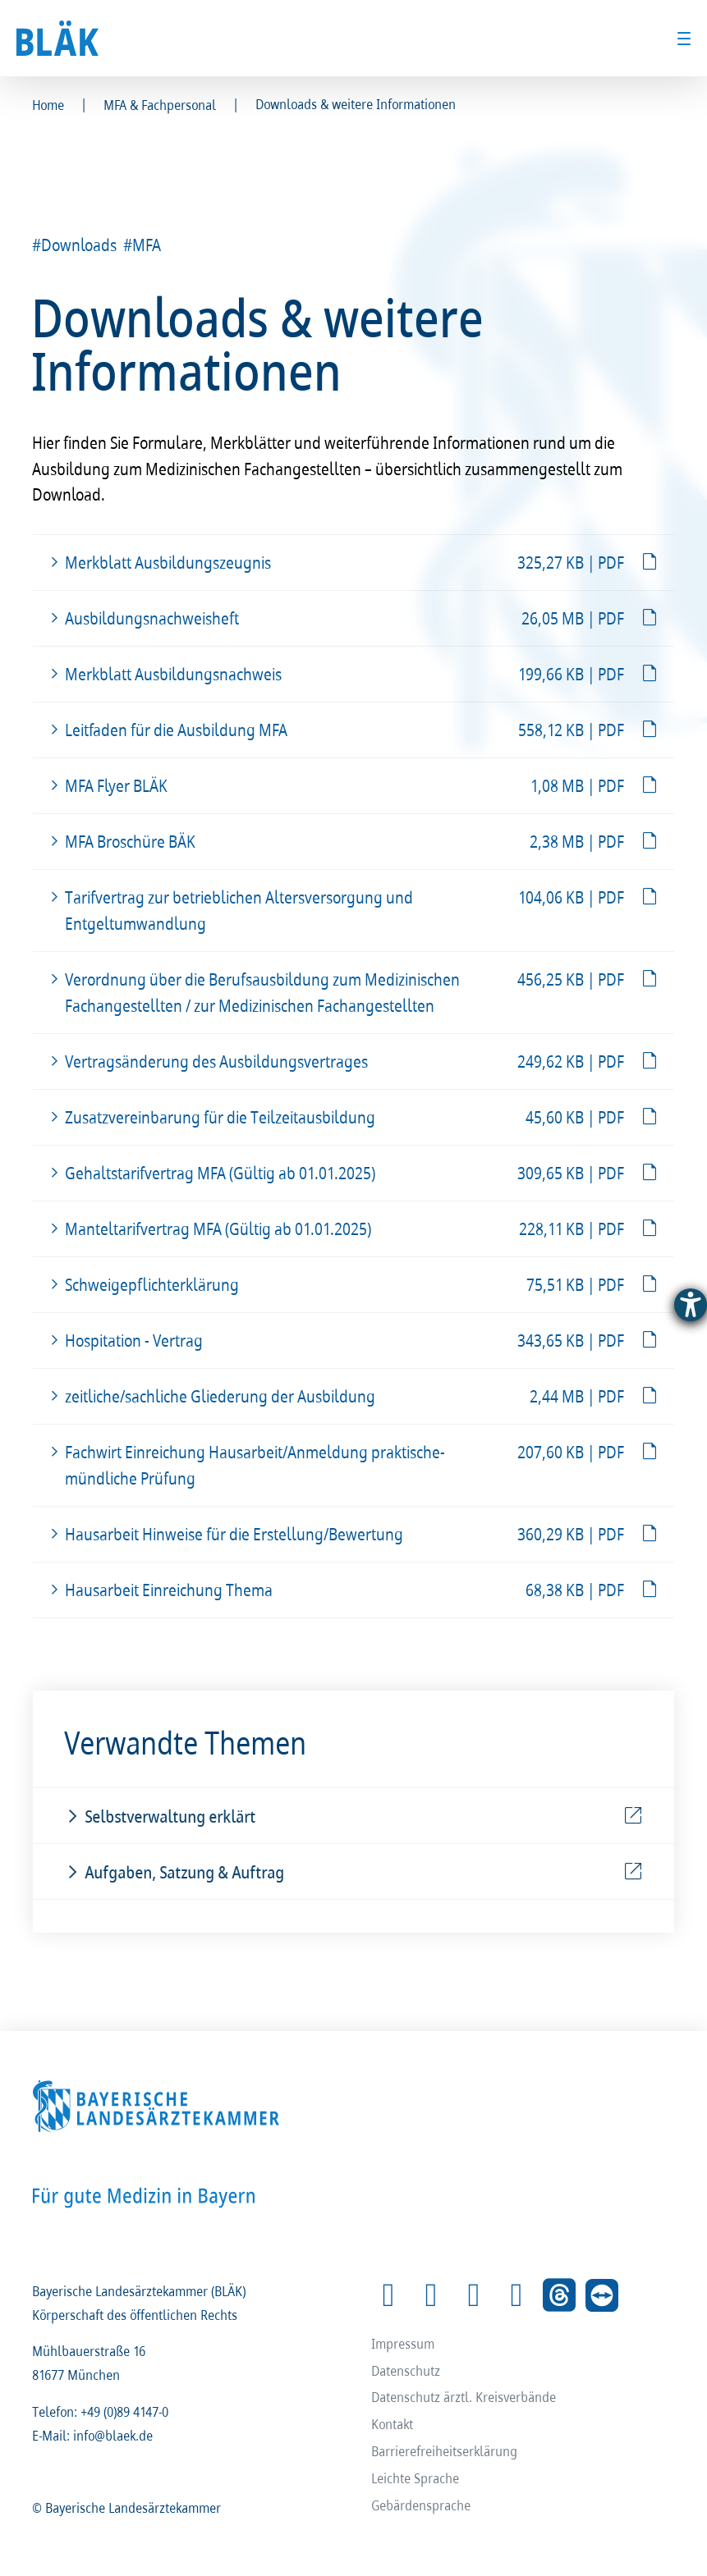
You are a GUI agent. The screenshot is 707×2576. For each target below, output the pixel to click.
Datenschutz (406, 2369)
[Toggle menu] (684, 38)
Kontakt (393, 2423)
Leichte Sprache (416, 2477)
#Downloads (75, 244)
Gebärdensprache (421, 2505)
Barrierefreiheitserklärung (445, 2450)
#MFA (143, 244)
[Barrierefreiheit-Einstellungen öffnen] (690, 1304)
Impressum (403, 2342)
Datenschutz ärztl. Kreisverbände (464, 2396)
